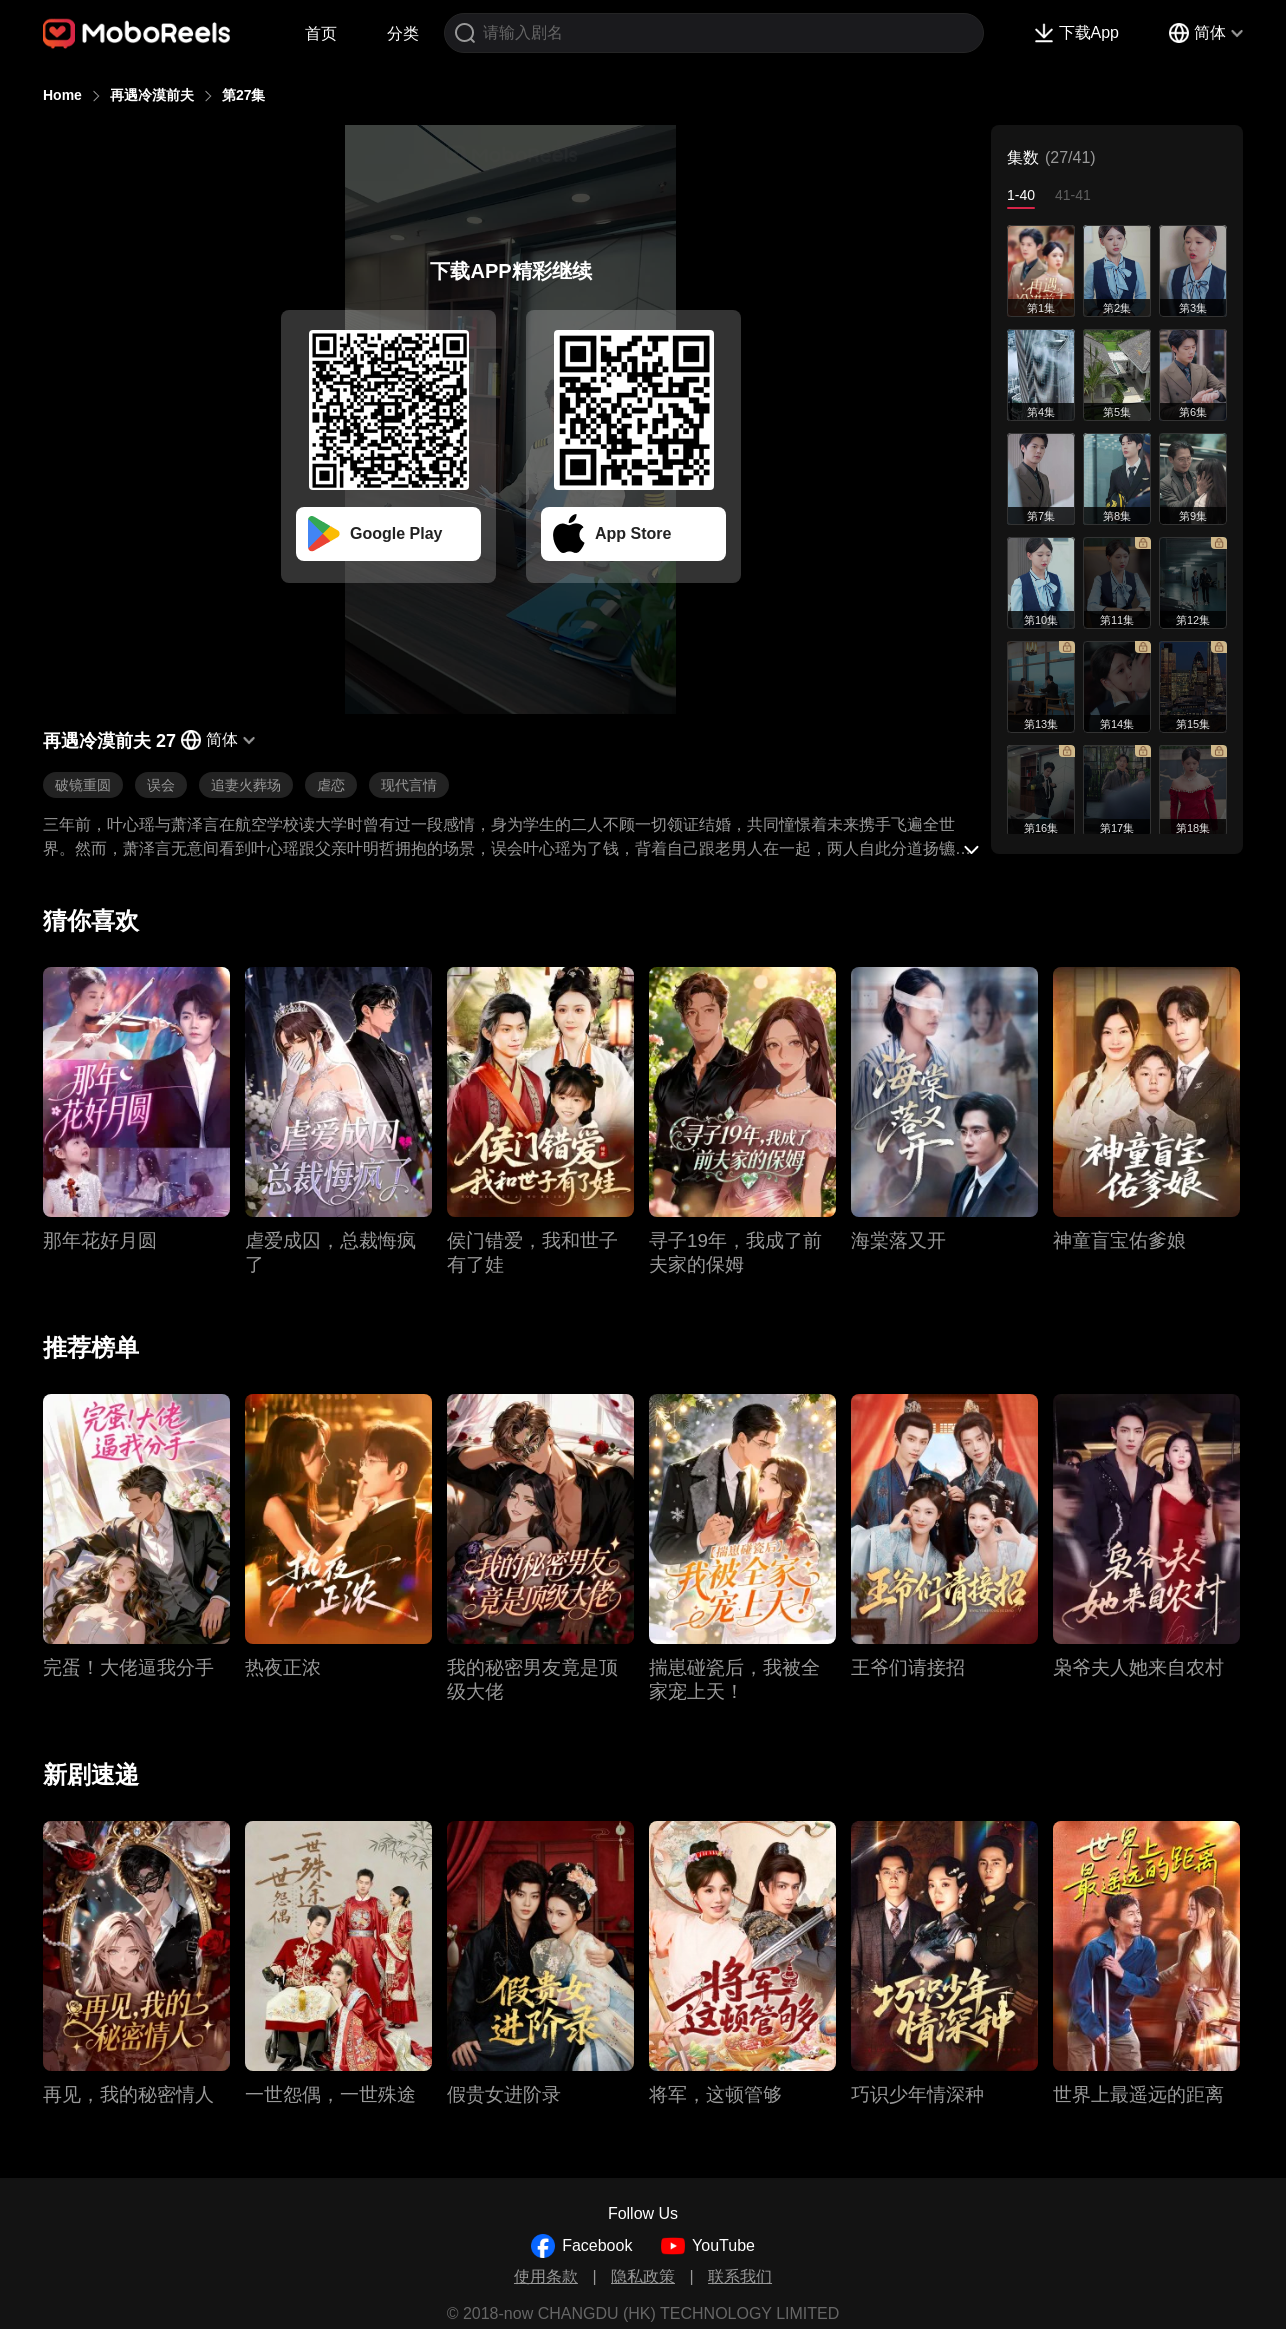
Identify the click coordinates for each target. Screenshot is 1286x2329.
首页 (321, 33)
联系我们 (740, 2276)
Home (62, 95)
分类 (403, 33)
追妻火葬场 (246, 785)
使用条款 (546, 2276)
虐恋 (331, 785)
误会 (161, 785)
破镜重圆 (83, 785)
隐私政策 (643, 2276)
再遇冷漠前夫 (152, 95)
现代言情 (409, 785)
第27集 (244, 95)
